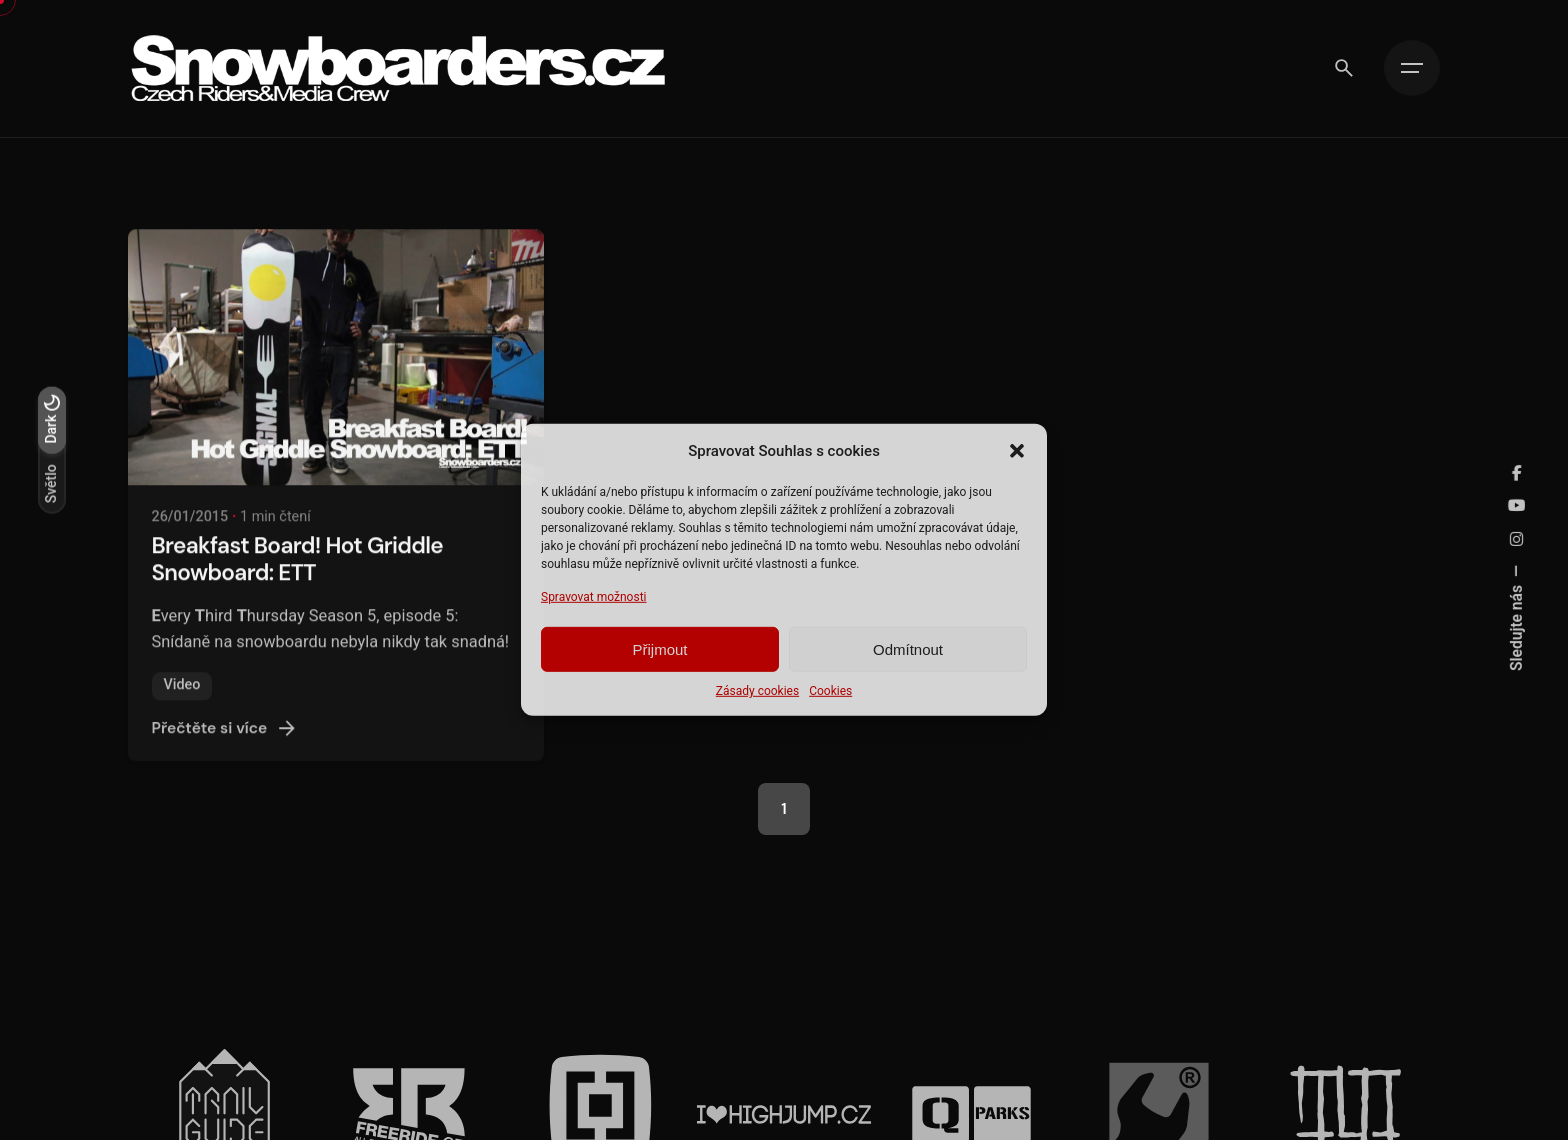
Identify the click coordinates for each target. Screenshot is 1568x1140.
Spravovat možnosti (594, 597)
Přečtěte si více (226, 749)
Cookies (830, 691)
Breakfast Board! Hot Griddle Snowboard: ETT (297, 580)
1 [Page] (783, 809)
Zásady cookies (757, 691)
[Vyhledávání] (1344, 68)
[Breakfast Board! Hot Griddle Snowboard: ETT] (336, 378)
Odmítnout (908, 649)
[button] (1017, 451)
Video (182, 705)
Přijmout (659, 649)
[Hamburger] (1412, 68)
